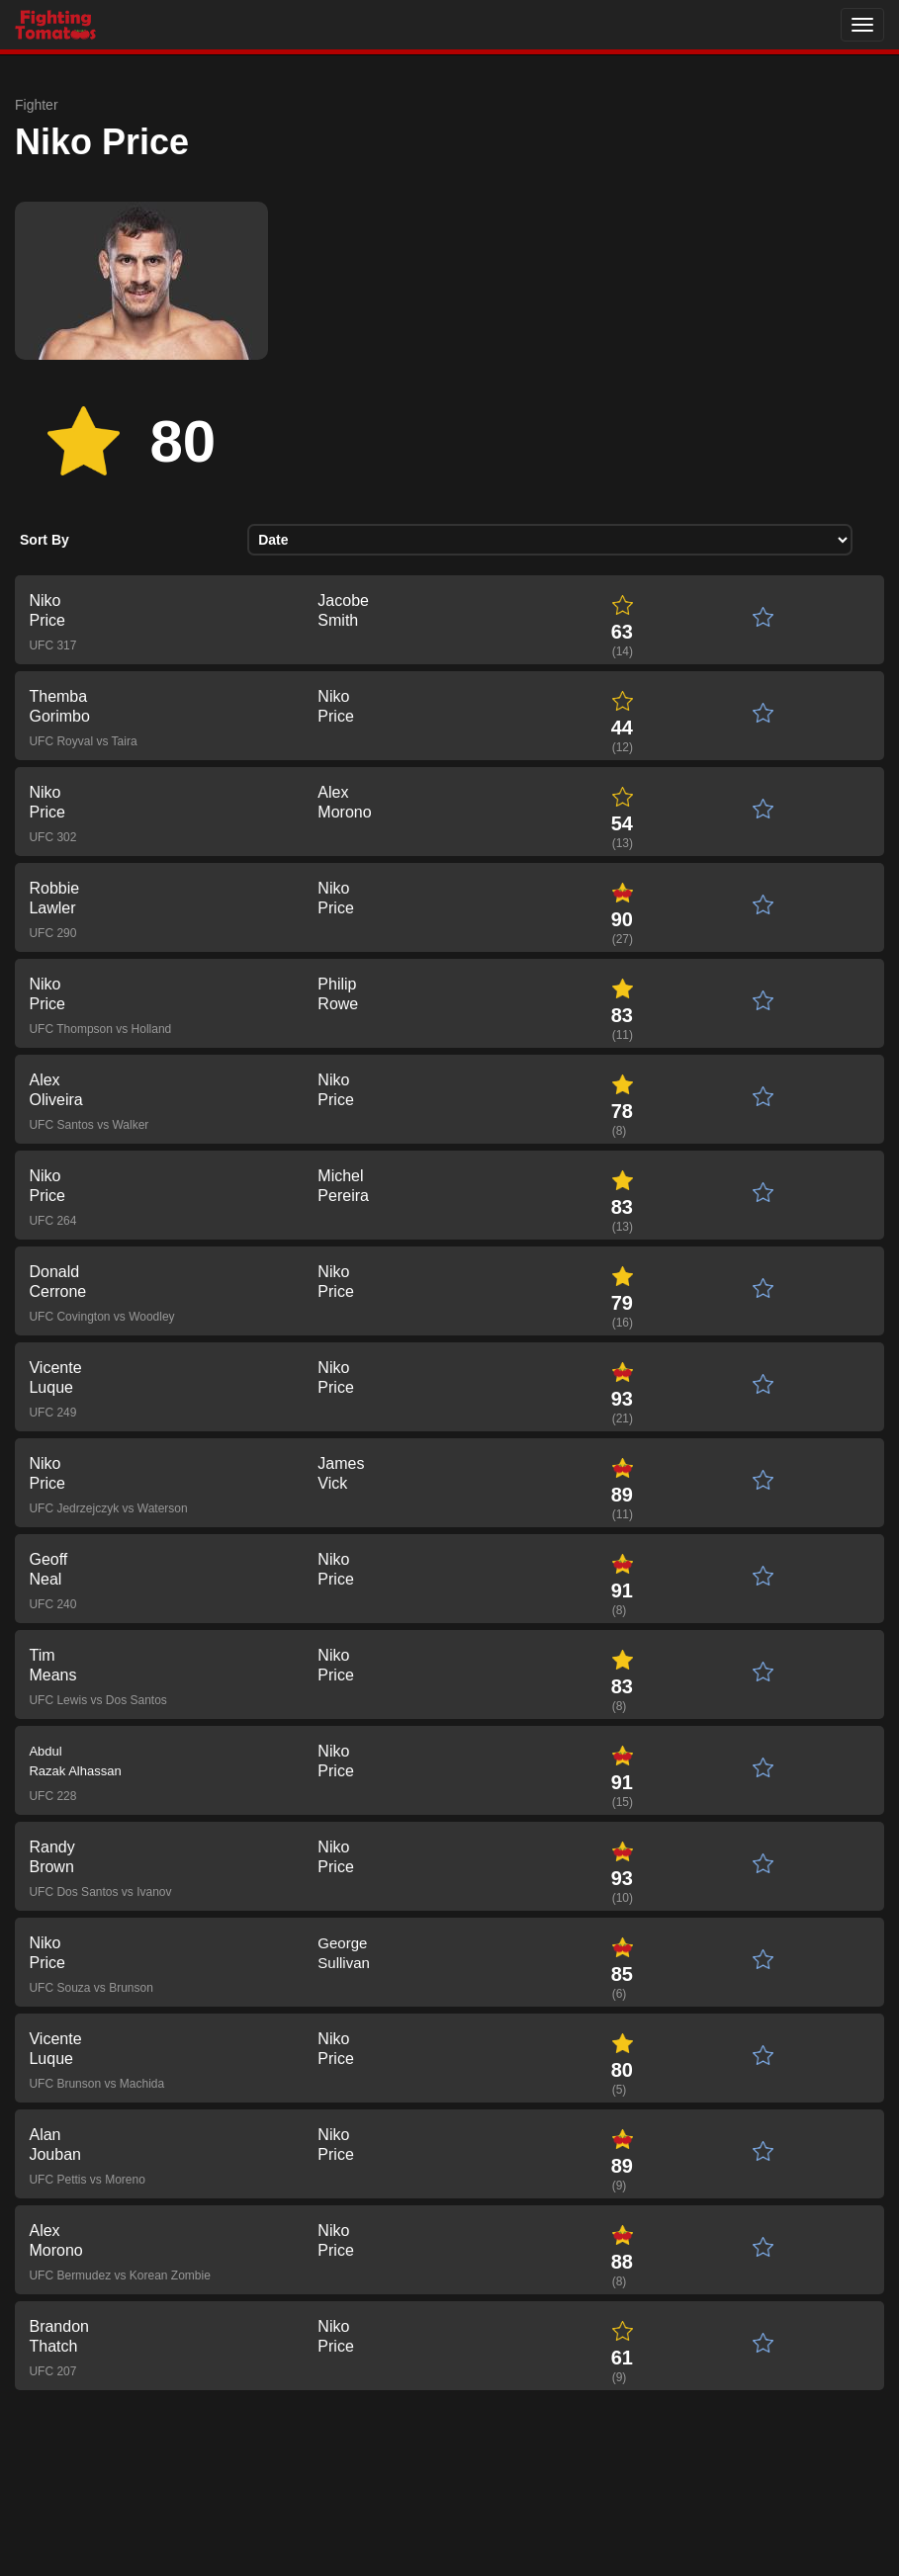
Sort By (44, 540)
